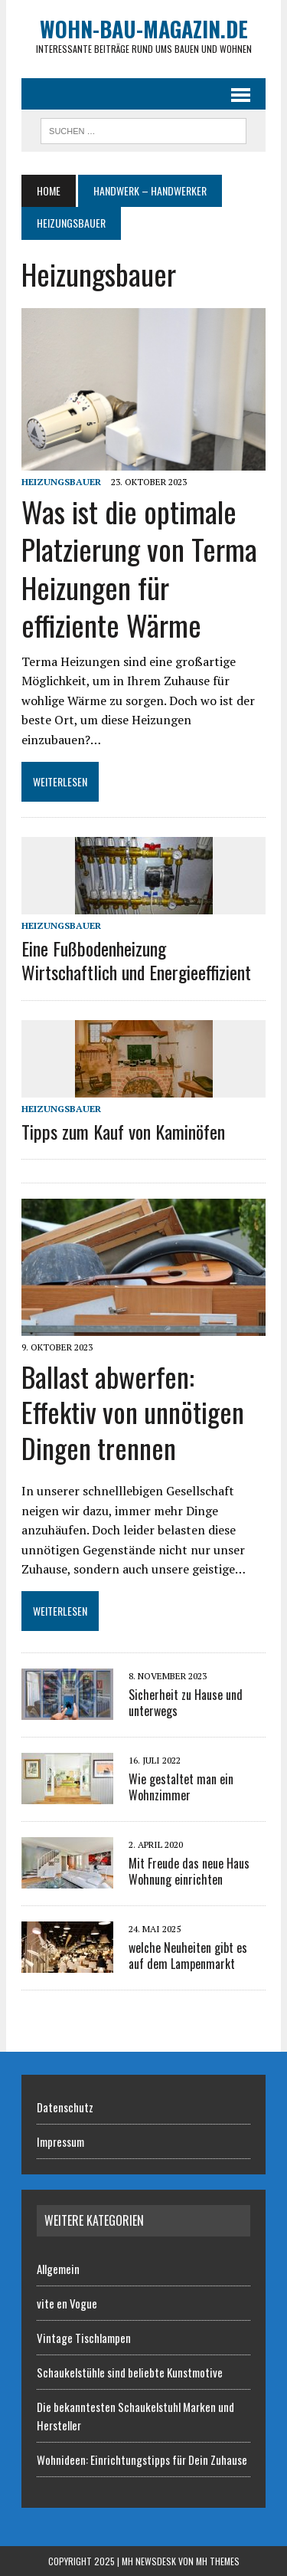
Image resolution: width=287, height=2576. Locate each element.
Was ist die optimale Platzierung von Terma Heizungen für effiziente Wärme (139, 568)
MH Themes (218, 2561)
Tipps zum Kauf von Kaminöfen (123, 1131)
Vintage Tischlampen (84, 2337)
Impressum (60, 2141)
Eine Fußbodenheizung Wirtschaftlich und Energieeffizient (136, 960)
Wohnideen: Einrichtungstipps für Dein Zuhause (142, 2459)
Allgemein (58, 2268)
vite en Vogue (67, 2303)
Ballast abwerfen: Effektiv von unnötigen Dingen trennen (132, 1412)
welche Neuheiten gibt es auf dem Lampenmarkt (188, 1955)
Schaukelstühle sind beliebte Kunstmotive (130, 2372)
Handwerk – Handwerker (150, 190)
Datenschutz (65, 2107)
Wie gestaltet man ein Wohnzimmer (181, 1787)
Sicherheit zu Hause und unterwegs (186, 1702)
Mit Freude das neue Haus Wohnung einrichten (189, 1871)
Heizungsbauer (61, 481)
